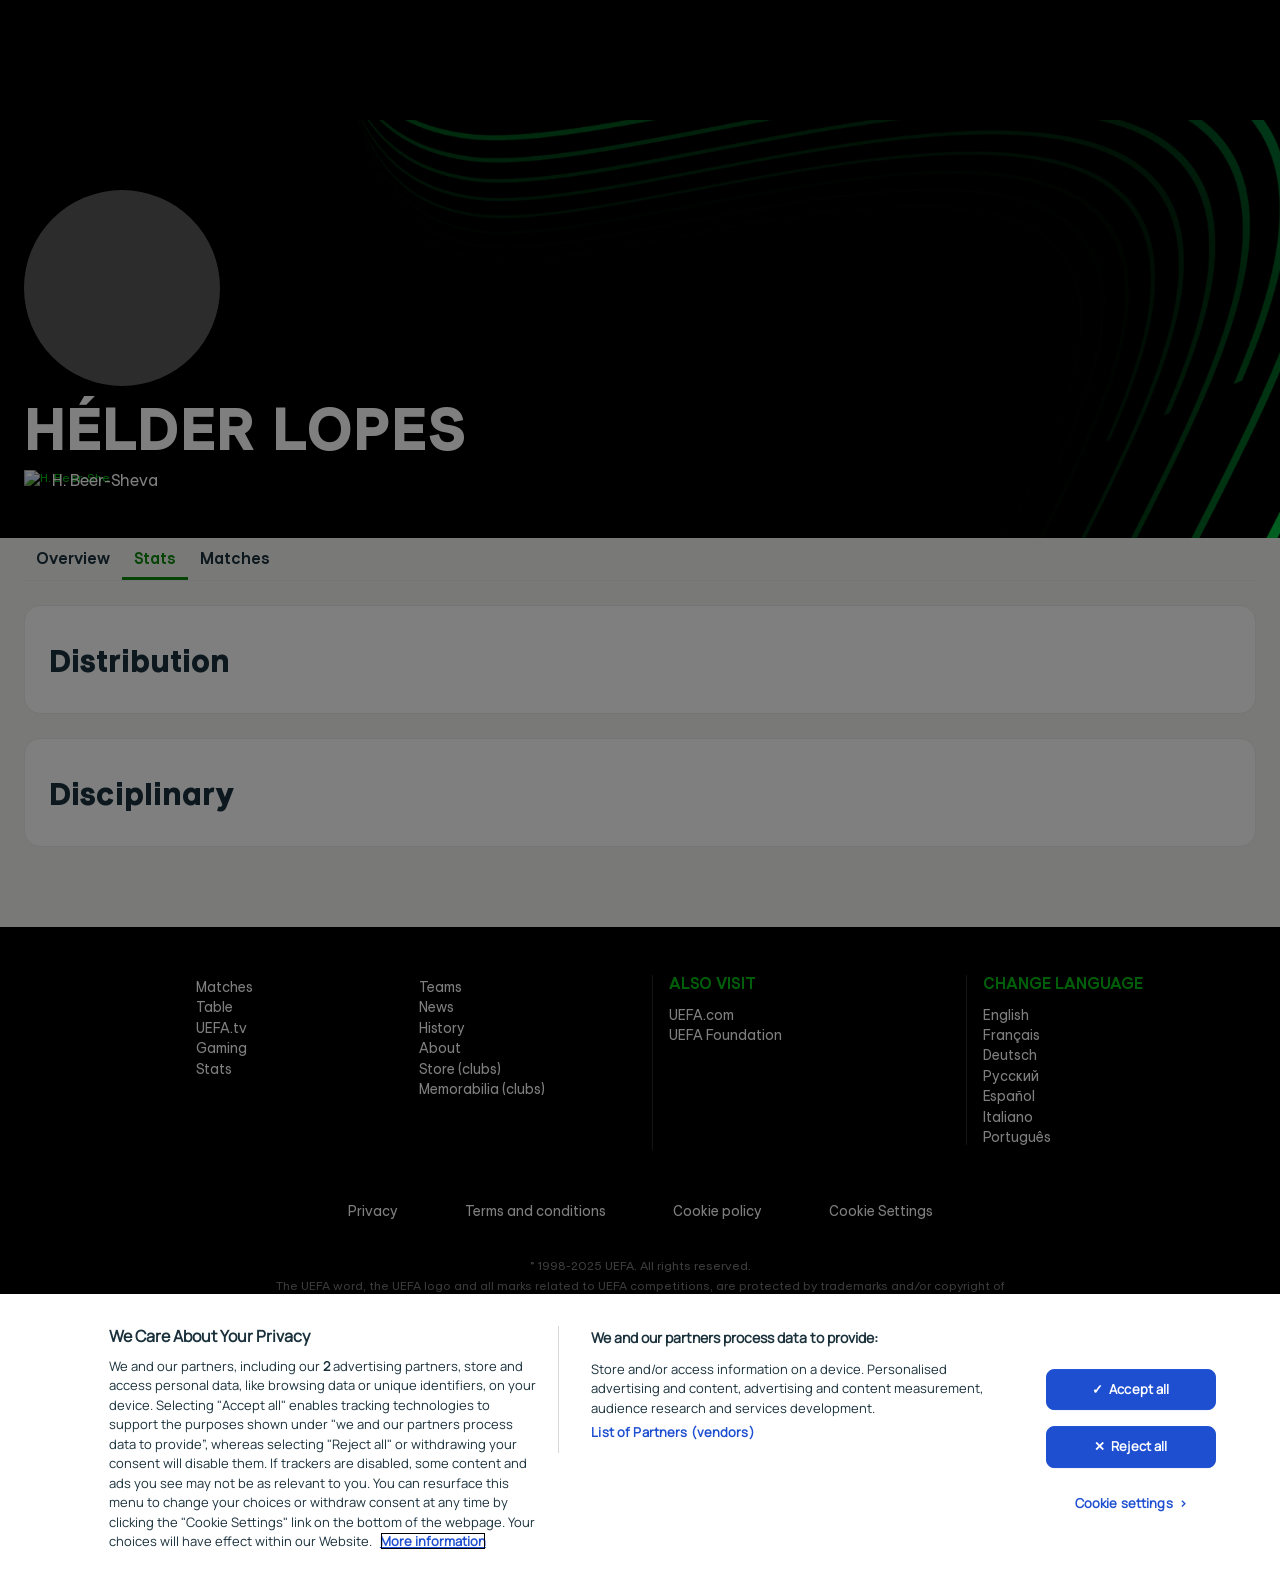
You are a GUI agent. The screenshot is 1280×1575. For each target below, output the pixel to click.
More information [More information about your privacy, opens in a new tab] (433, 1545)
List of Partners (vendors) (672, 1436)
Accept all (1139, 1392)
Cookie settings (1124, 1506)
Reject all (1139, 1450)
